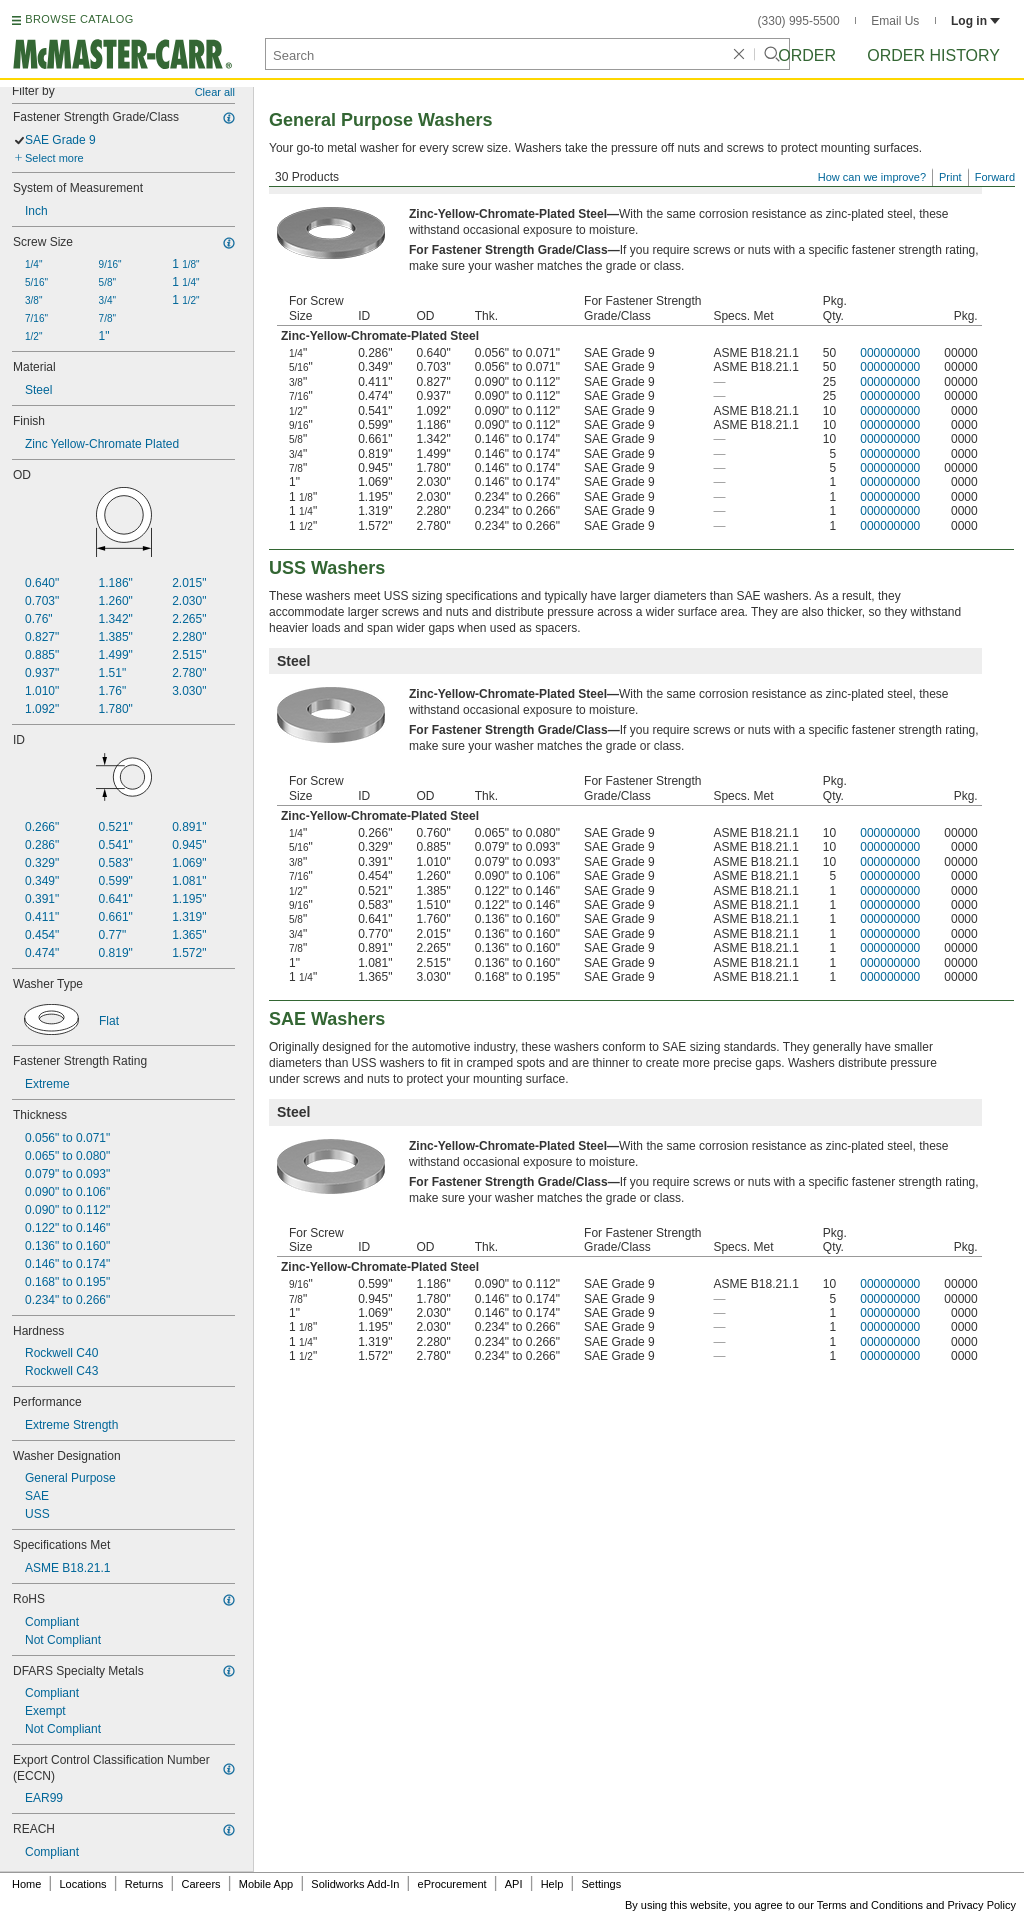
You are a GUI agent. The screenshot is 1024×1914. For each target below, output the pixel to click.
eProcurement (452, 1884)
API (514, 1884)
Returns (144, 1884)
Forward (995, 177)
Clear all (215, 92)
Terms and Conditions (870, 1905)
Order (807, 55)
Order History (933, 55)
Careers (200, 1884)
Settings (601, 1884)
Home (26, 1884)
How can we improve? (872, 177)
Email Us (895, 21)
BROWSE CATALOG (79, 19)
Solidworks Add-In (355, 1884)
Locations (83, 1884)
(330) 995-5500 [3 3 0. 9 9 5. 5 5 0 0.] (799, 21)
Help (552, 1884)
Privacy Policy (982, 1905)
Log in (975, 21)
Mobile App (266, 1884)
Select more (54, 158)
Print (950, 177)
